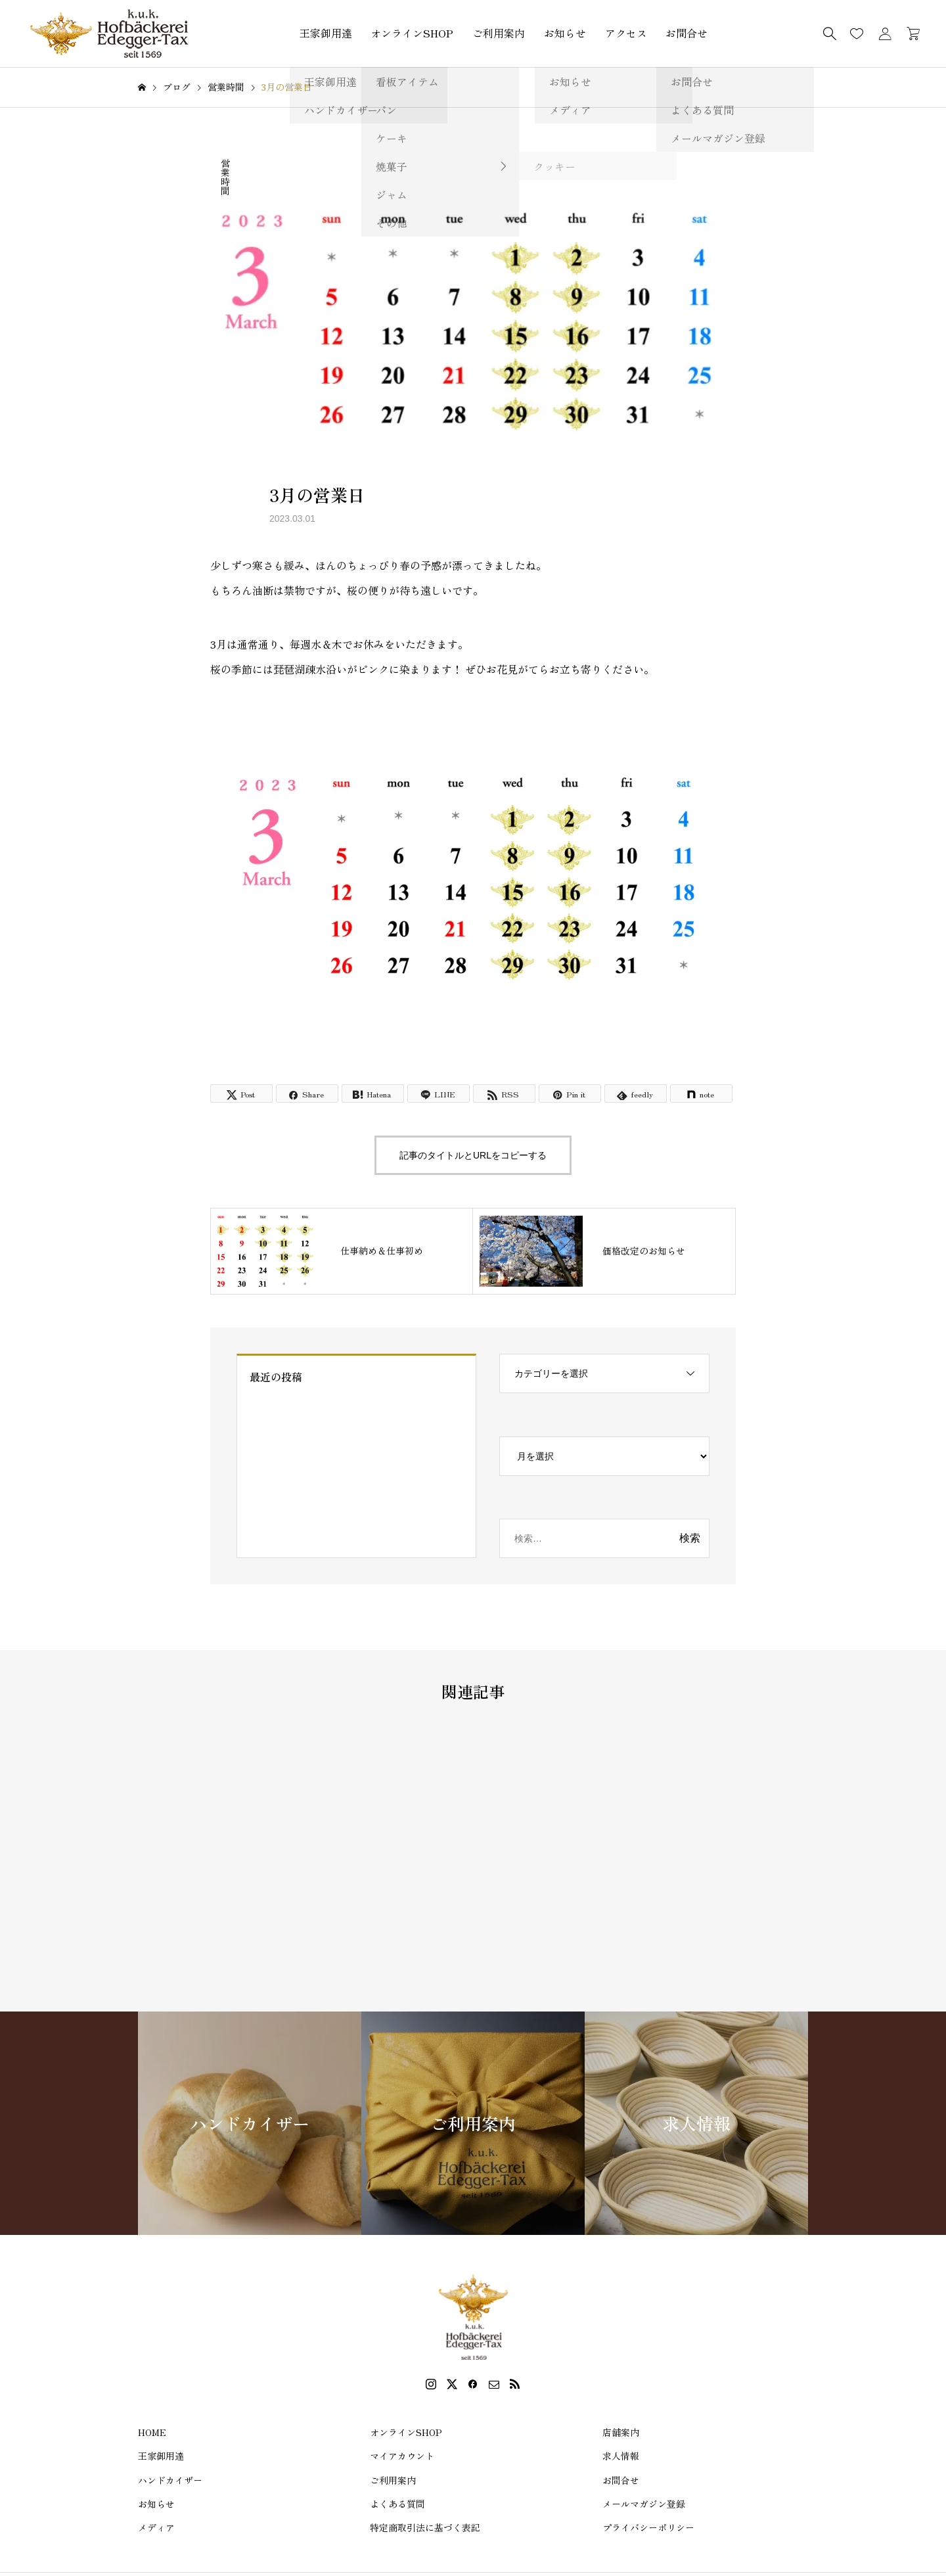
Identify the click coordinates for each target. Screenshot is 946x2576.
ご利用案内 (498, 33)
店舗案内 (620, 2432)
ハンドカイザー (170, 2480)
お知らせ (565, 33)
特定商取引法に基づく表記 (425, 2527)
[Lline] (438, 1093)
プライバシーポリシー (648, 2527)
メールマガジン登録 (643, 2503)
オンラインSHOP (412, 33)
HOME (152, 2432)
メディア (156, 2527)
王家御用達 (326, 33)
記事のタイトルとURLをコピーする (473, 1155)
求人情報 (620, 2455)
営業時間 (225, 176)
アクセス (626, 33)
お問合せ (686, 33)
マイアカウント (402, 2455)
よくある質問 (397, 2503)
